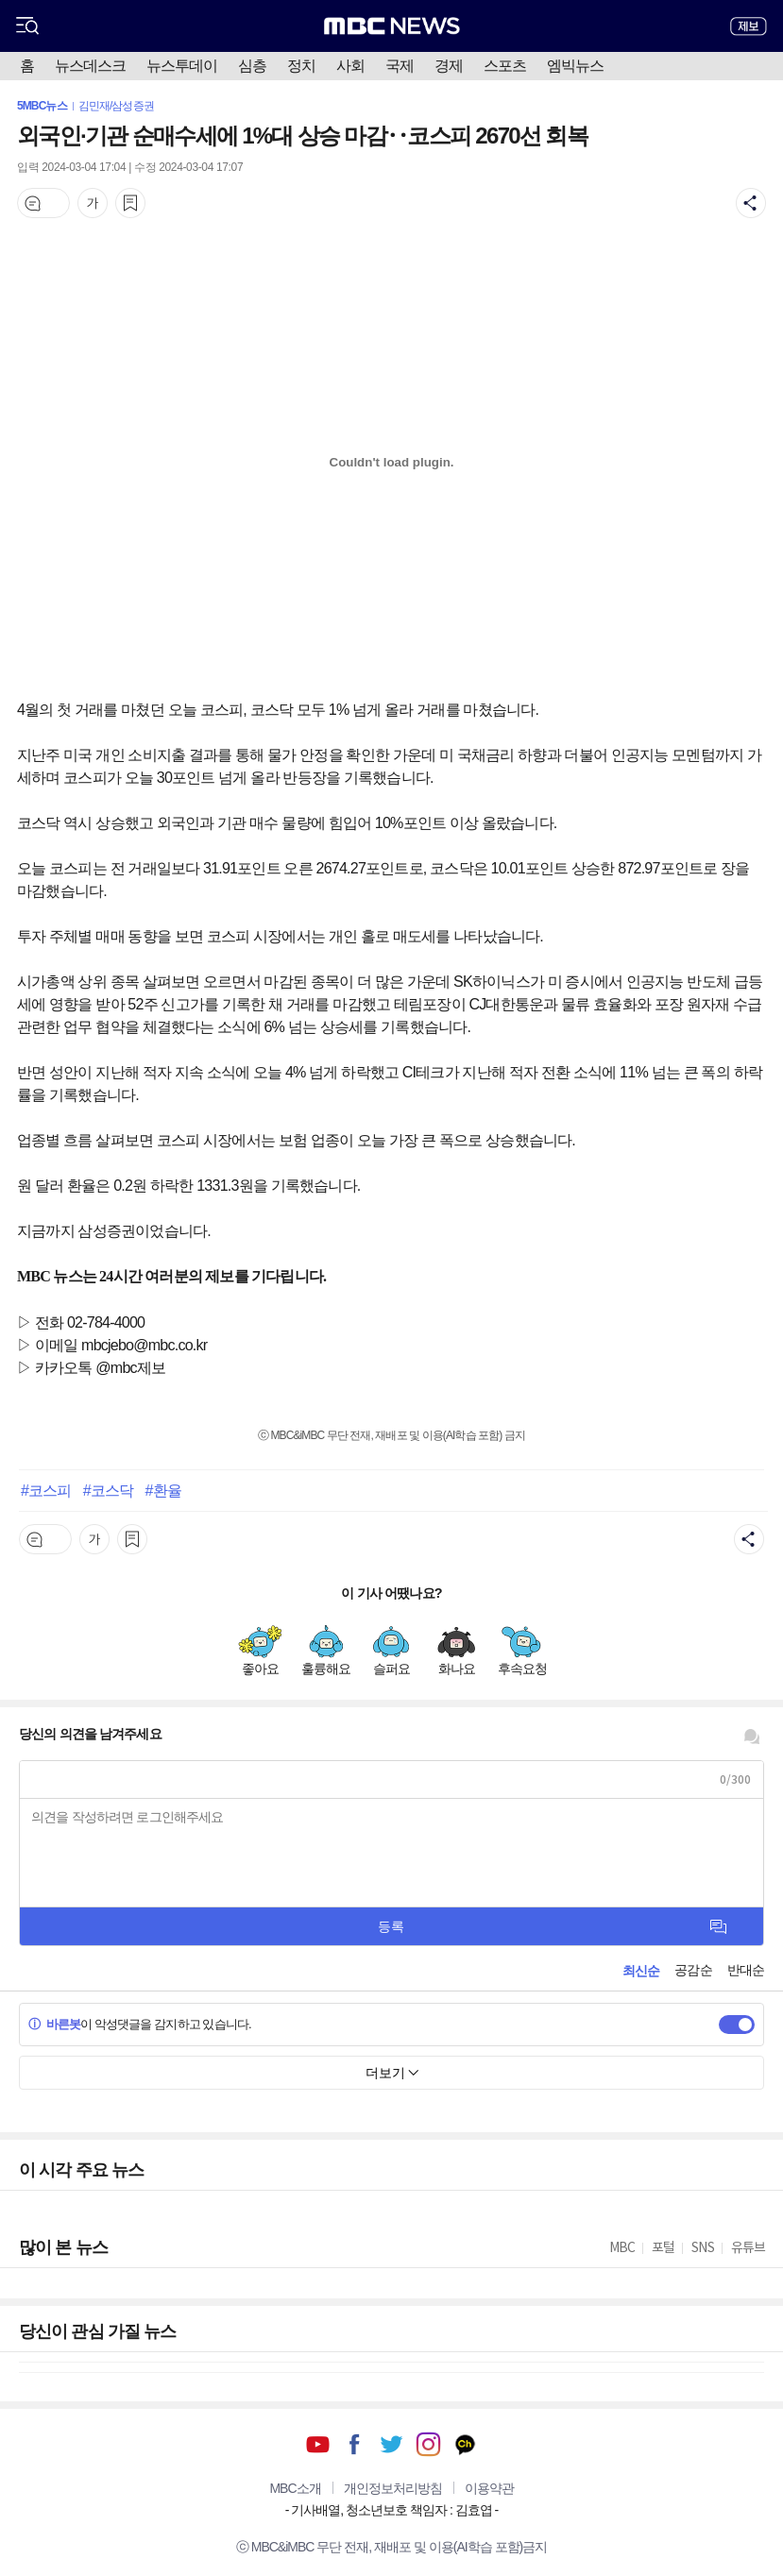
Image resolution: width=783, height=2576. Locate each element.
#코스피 (46, 1490)
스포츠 (505, 66)
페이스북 (354, 2444)
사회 (350, 66)
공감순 (692, 1969)
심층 (252, 66)
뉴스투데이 (181, 66)
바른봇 (54, 2024)
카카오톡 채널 (465, 2444)
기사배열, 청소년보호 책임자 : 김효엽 (391, 2509)
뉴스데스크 (90, 66)
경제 (448, 66)
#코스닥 (108, 1490)
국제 (399, 66)
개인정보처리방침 (393, 2488)
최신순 (640, 1970)
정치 (301, 66)
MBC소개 (294, 2488)
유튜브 (318, 2444)
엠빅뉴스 (575, 66)
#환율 (163, 1490)
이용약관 (489, 2488)
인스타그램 (428, 2444)
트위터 (391, 2444)
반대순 (745, 1969)
